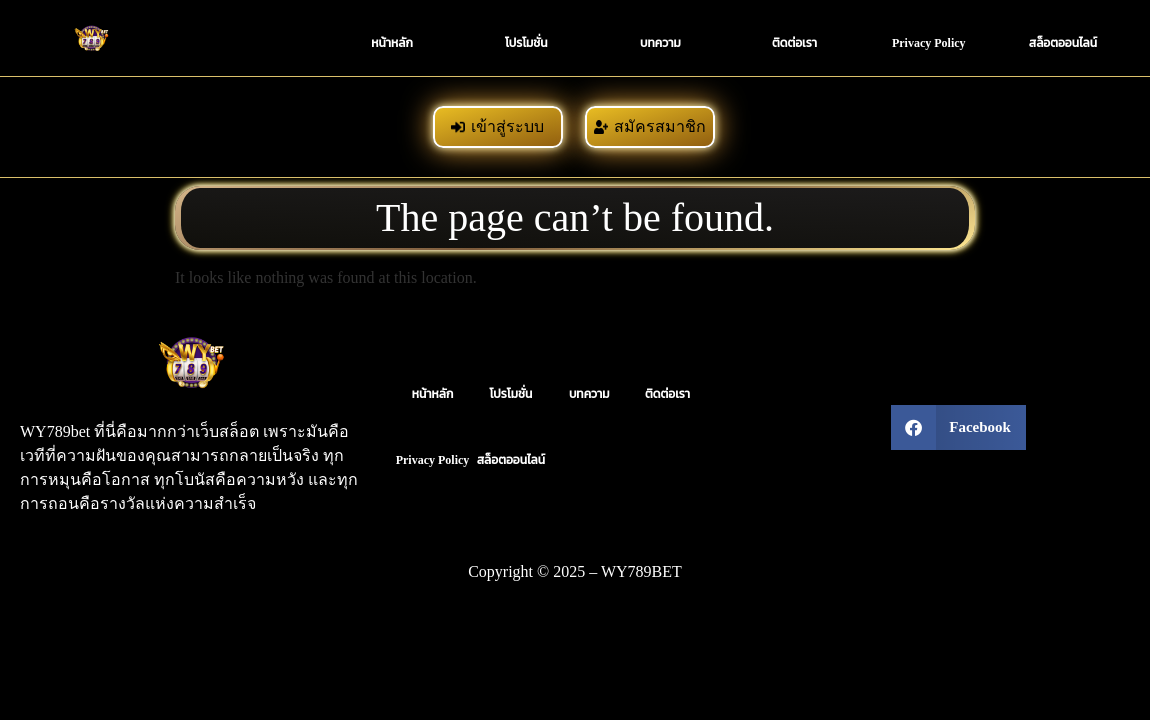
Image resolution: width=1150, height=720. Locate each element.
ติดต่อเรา (794, 43)
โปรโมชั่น (526, 43)
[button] (958, 427)
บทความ (660, 43)
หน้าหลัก (392, 43)
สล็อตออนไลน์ (1063, 43)
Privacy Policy (929, 43)
